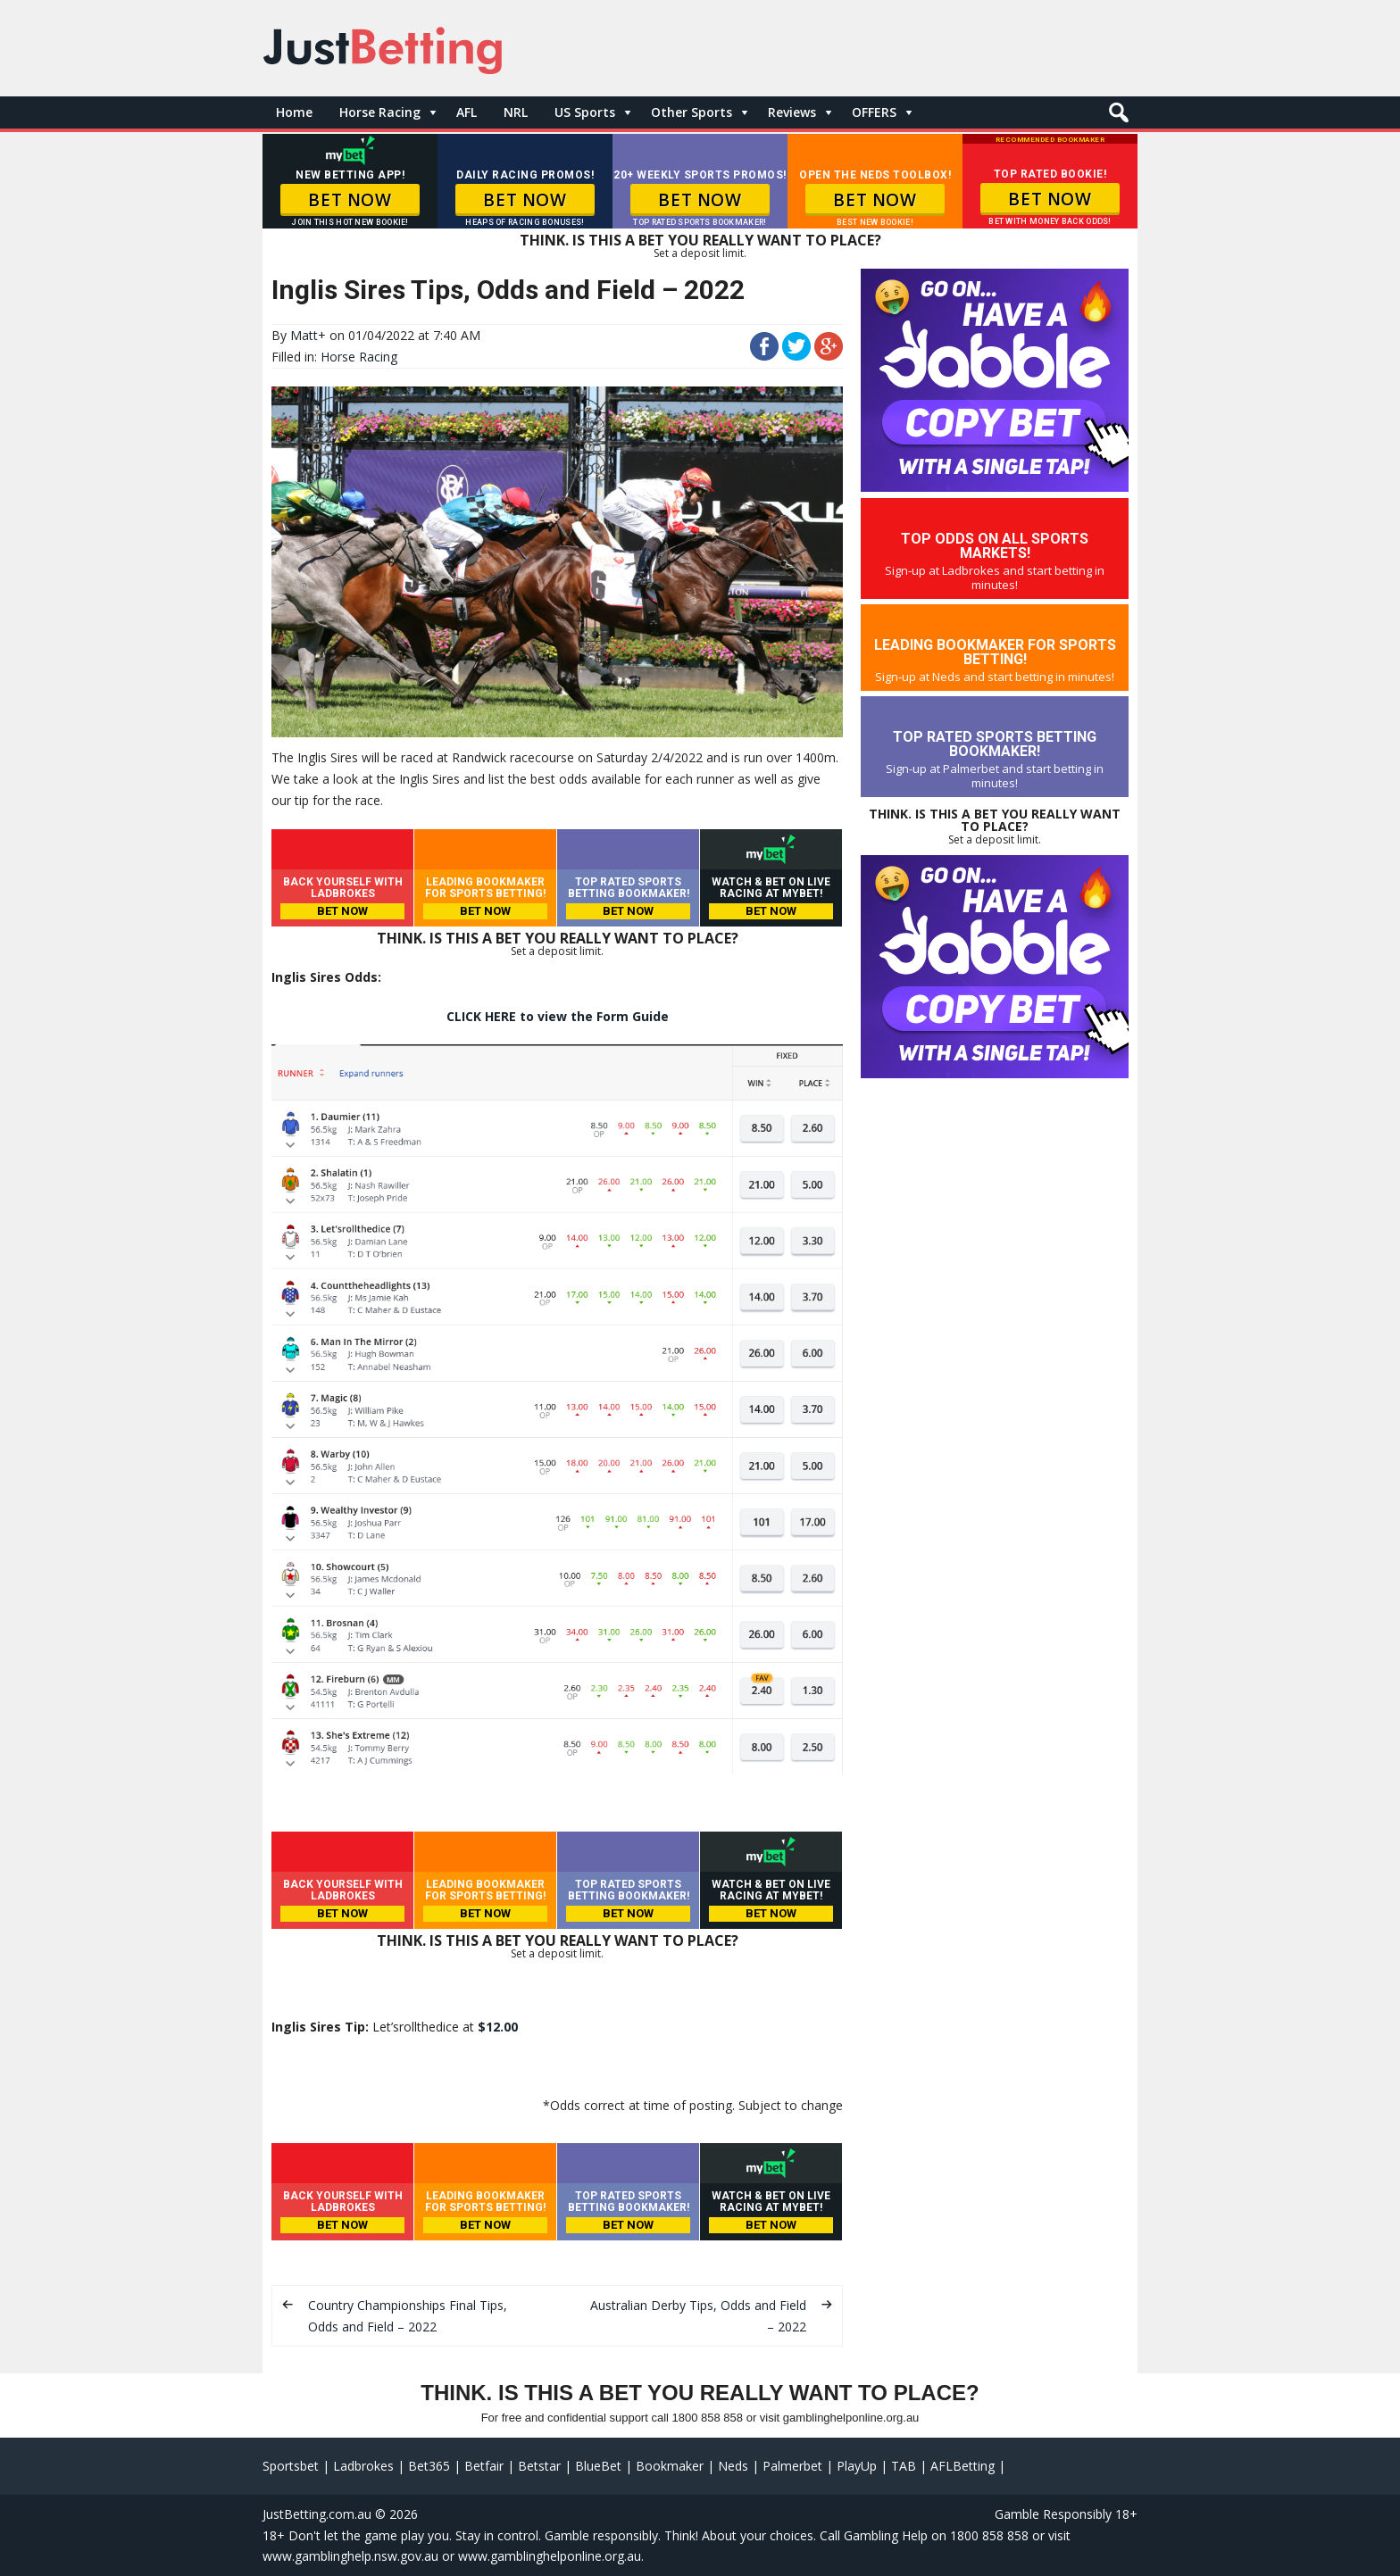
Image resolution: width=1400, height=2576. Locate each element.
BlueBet (598, 2465)
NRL (516, 112)
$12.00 (498, 2026)
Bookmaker (670, 2465)
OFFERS (874, 112)
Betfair (484, 2465)
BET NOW (349, 200)
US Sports (584, 112)
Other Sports (691, 112)
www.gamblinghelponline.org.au (549, 2555)
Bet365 (429, 2465)
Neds (733, 2465)
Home (294, 112)
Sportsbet (290, 2465)
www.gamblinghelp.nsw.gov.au (350, 2555)
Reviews (792, 112)
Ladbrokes (363, 2465)
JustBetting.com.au (316, 2513)
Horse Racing (380, 112)
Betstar (539, 2465)
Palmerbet (792, 2465)
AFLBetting (962, 2465)
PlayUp (857, 2465)
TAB (903, 2465)
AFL (466, 112)
